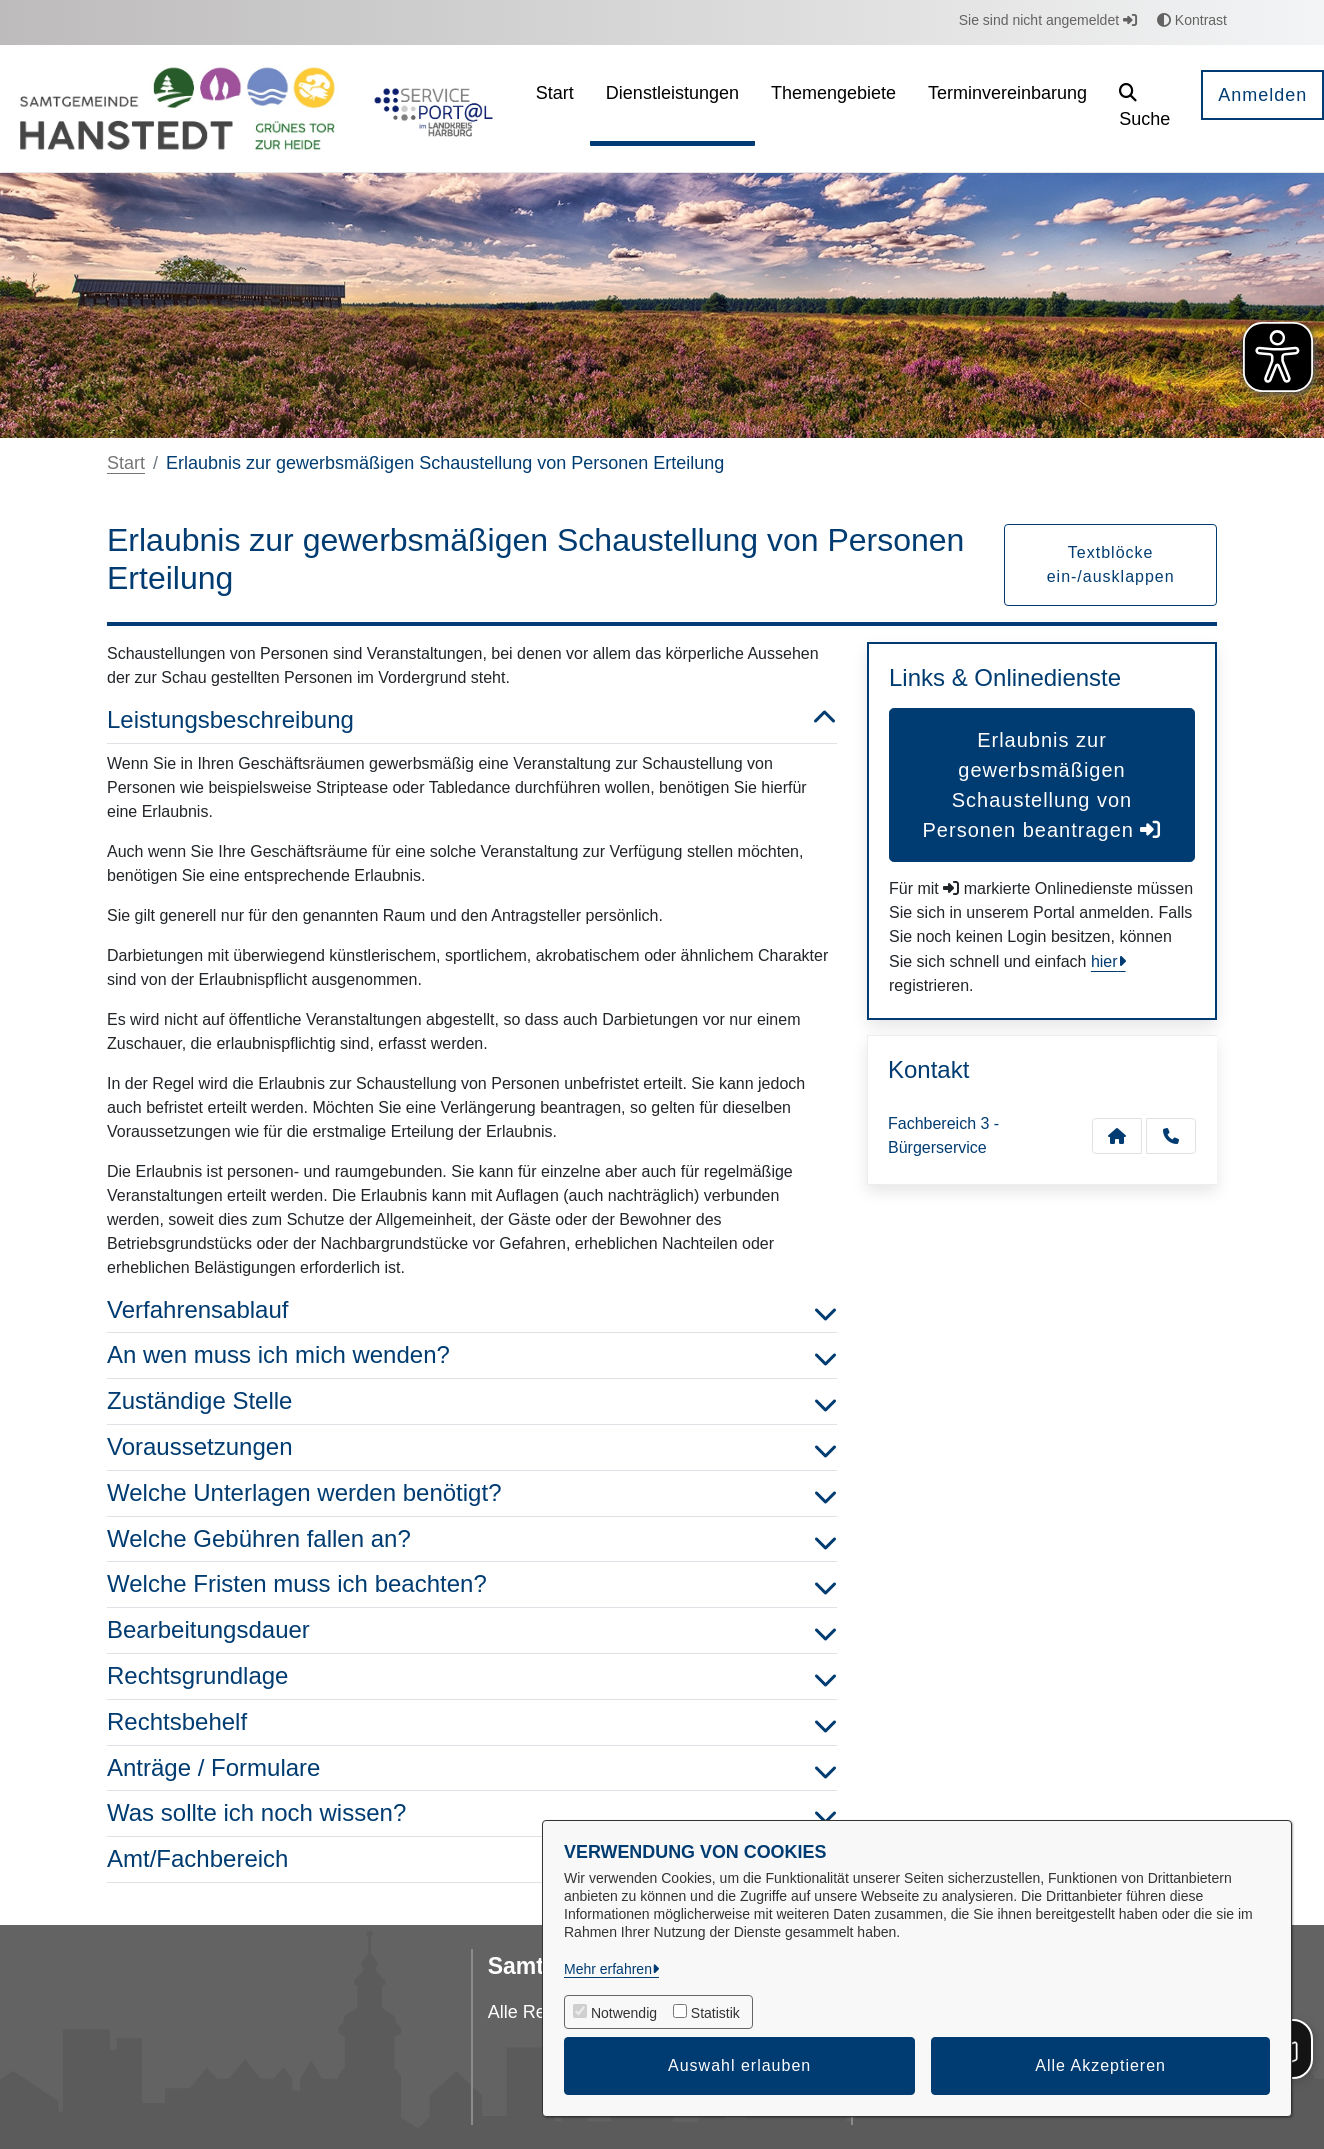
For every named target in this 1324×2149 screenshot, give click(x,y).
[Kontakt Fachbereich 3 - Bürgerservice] (1117, 1136)
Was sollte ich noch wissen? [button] (472, 1813)
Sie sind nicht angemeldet (1048, 20)
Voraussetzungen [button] (472, 1447)
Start (126, 463)
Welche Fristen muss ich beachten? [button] (472, 1584)
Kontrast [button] (1192, 20)
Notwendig (624, 2013)
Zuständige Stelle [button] (472, 1401)
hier (1104, 961)
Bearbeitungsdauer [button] (472, 1630)
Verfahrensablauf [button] (472, 1310)
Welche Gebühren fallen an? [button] (472, 1539)
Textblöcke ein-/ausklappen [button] (1111, 564)
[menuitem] (555, 108)
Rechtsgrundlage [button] (472, 1676)
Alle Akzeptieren (1100, 2065)
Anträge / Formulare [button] (472, 1768)
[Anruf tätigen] (1171, 1136)
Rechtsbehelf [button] (472, 1722)
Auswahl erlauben (739, 2065)
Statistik (715, 2013)
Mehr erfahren (608, 1969)
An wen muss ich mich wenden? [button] (472, 1355)
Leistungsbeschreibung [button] (472, 720)
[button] (1144, 108)
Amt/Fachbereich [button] (472, 1859)
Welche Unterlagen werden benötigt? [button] (472, 1493)
